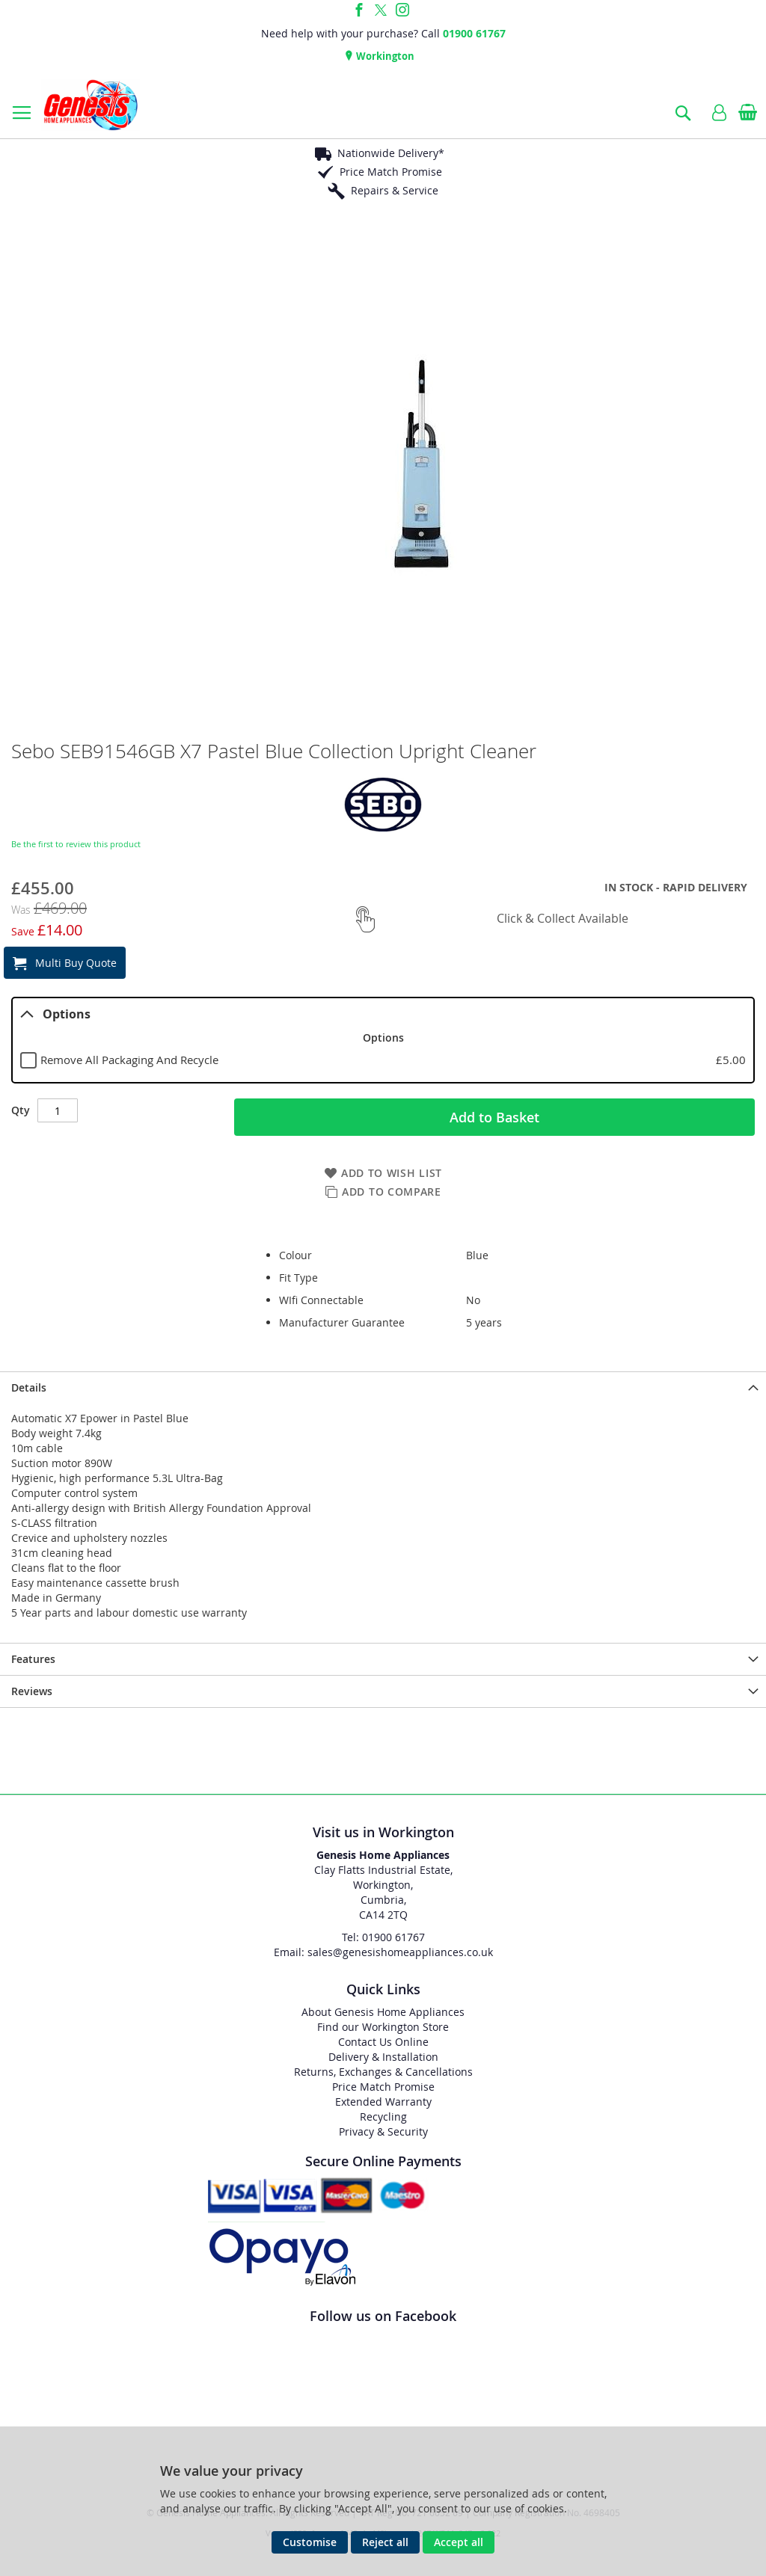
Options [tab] (55, 1014)
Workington (384, 56)
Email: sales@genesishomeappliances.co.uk (383, 1952)
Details (28, 1387)
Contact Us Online (383, 2042)
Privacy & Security (383, 2131)
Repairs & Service (394, 190)
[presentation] (383, 1387)
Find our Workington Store (383, 2027)
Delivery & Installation (383, 2057)
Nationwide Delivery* (390, 153)
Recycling (383, 2116)
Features (33, 1659)
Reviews (31, 1691)
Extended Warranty (383, 2101)
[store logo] (90, 105)
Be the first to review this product (76, 843)
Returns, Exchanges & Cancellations (383, 2072)
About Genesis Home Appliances (383, 2012)
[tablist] (383, 1040)
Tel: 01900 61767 (383, 1937)
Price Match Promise (391, 172)
